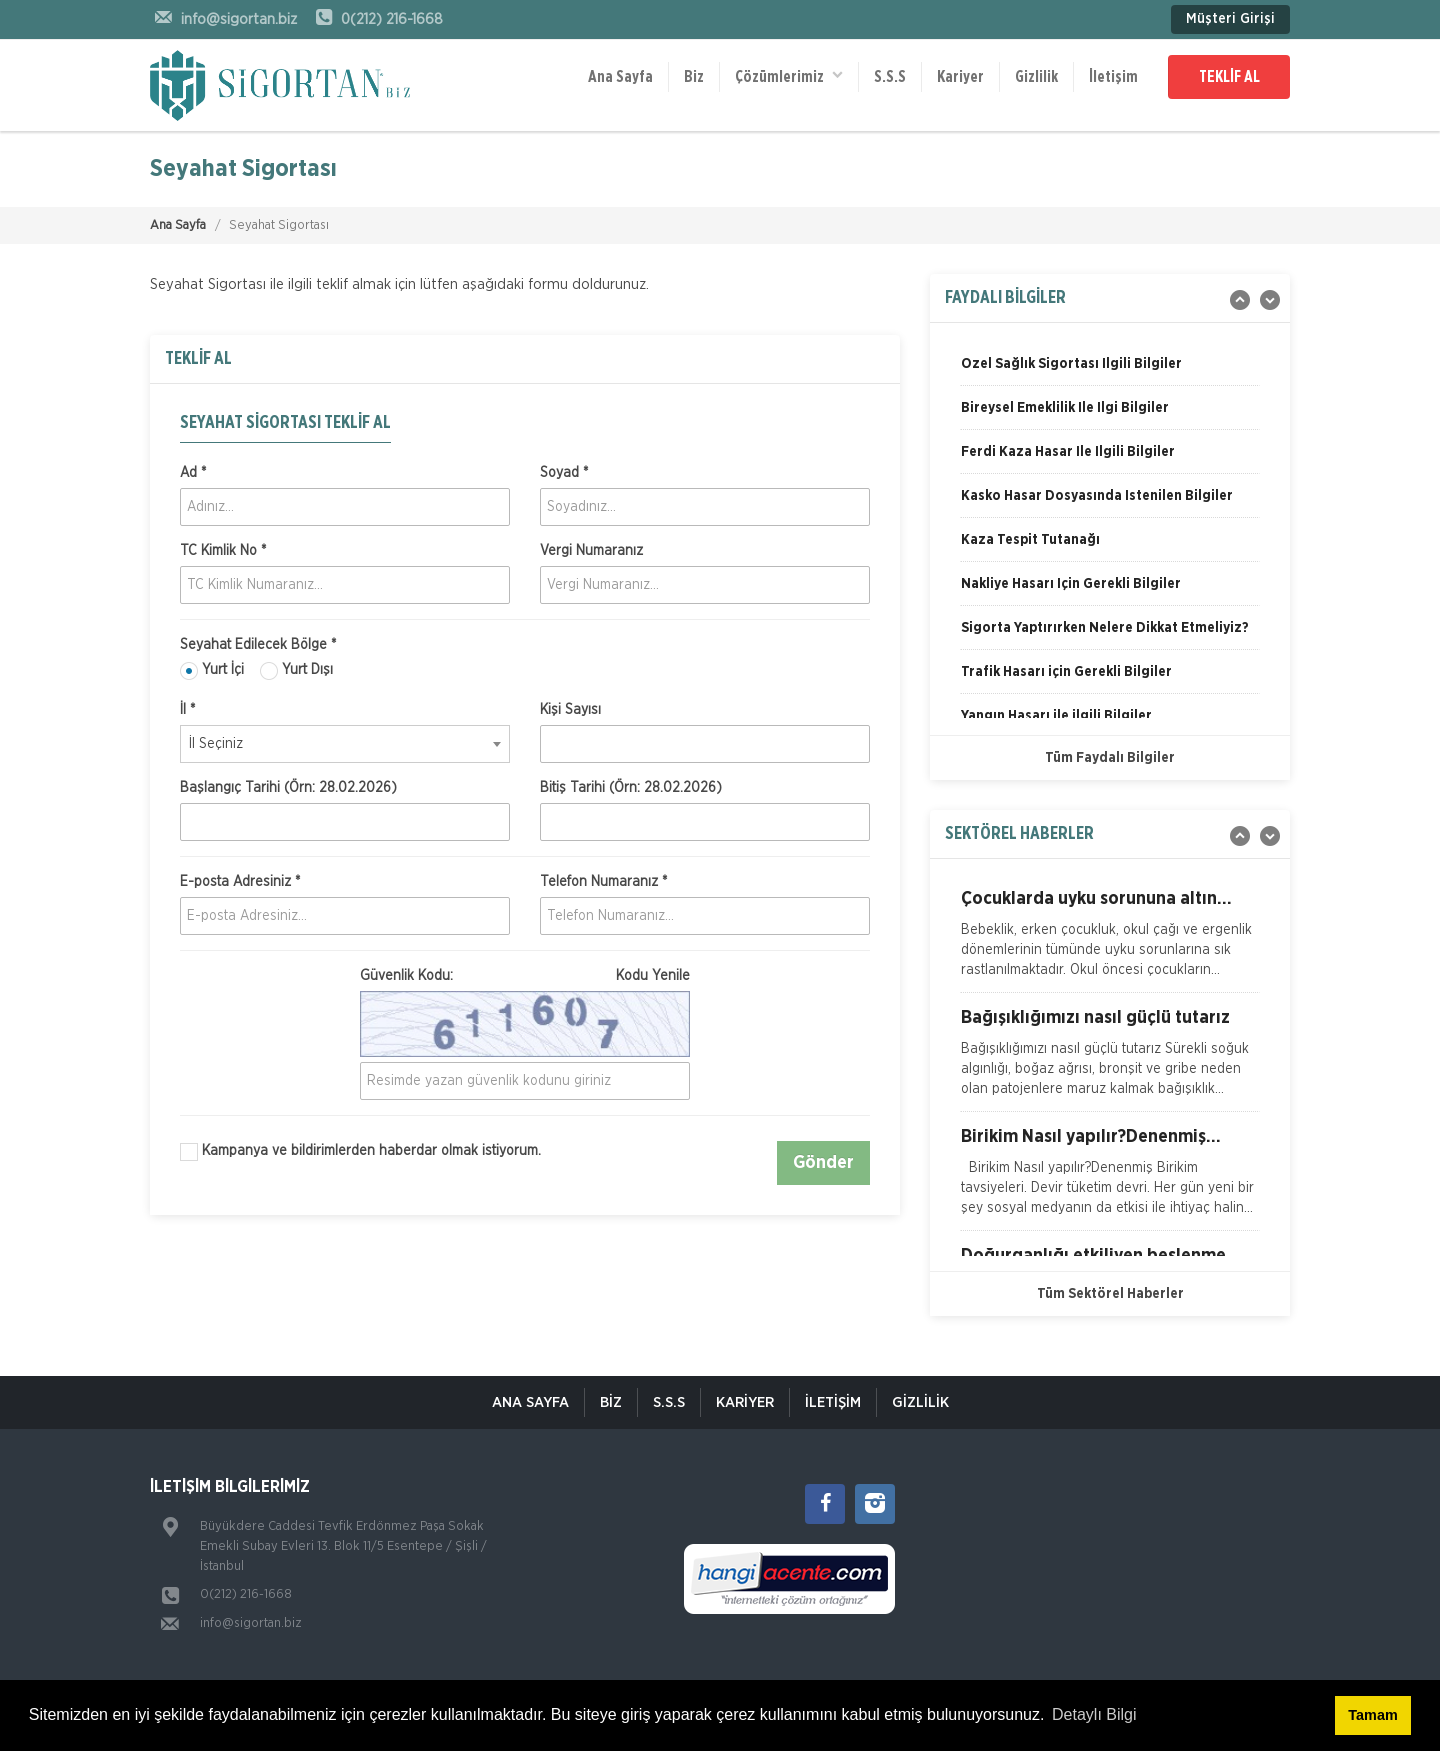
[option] (1110, 371)
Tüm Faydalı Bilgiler (1110, 758)
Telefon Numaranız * (603, 882)
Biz (694, 77)
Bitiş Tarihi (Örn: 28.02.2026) (631, 788)
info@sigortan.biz (251, 1623)
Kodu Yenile (653, 976)
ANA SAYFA (530, 1402)
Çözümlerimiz (789, 75)
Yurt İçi (212, 671)
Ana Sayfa (620, 77)
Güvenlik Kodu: (525, 976)
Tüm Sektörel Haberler (1110, 1294)
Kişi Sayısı (570, 710)
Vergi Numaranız (591, 551)
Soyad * (564, 473)
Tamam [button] (1372, 1715)
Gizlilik (1036, 77)
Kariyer (960, 77)
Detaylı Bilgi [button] (1094, 1714)
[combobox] (345, 744)
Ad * (193, 473)
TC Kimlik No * (223, 551)
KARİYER (745, 1402)
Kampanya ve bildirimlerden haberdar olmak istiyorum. (360, 1152)
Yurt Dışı (296, 671)
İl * (187, 710)
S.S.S (890, 77)
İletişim (1113, 77)
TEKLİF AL (1229, 77)
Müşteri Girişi (1230, 19)
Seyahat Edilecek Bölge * (258, 645)
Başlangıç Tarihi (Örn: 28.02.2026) (288, 788)
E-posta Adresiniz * (240, 882)
